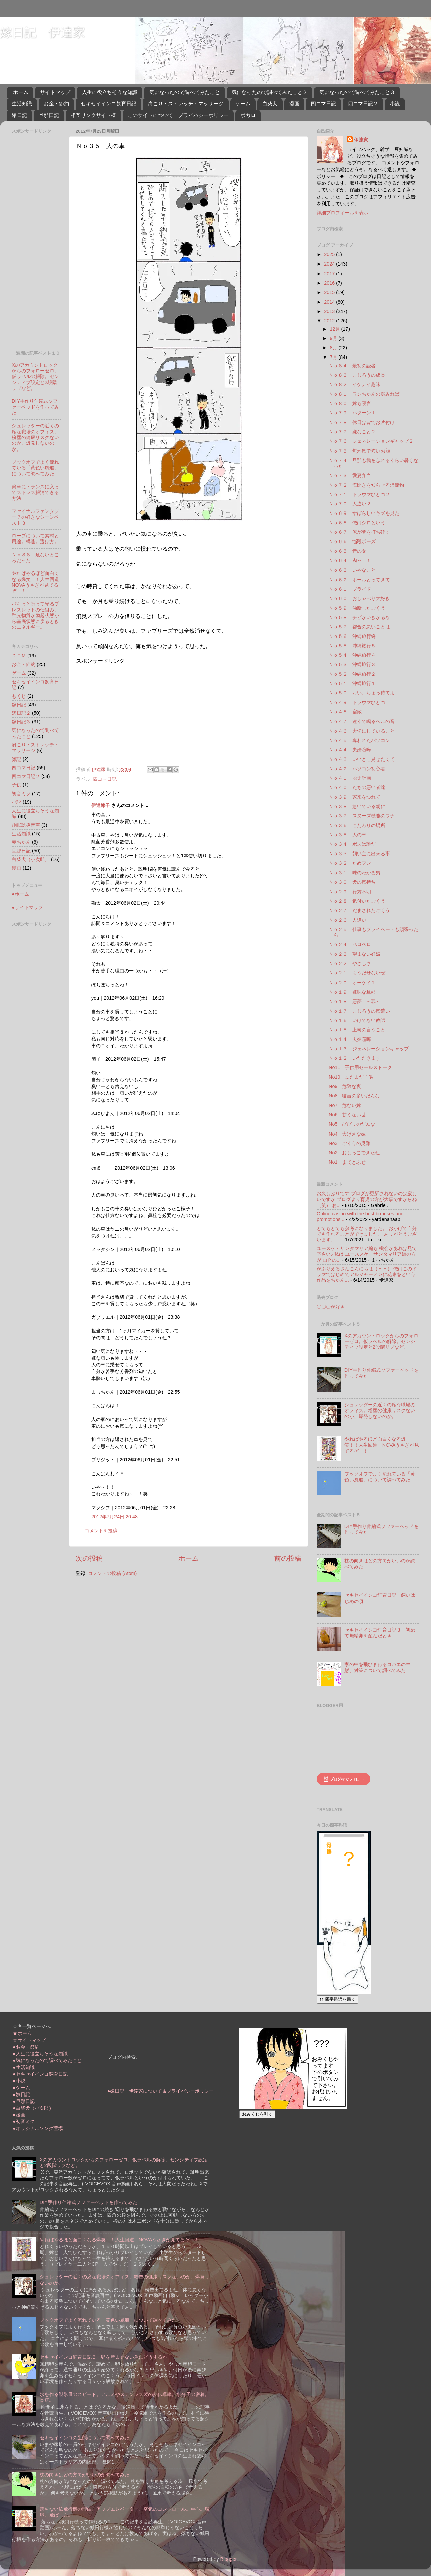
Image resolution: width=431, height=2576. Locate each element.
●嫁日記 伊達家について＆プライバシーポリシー (160, 2091)
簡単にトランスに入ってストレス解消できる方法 (35, 492)
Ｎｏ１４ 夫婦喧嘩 (350, 1039)
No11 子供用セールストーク (360, 1067)
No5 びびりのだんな (352, 1124)
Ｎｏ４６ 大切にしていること (362, 731)
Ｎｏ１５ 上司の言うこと (357, 1029)
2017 (330, 273)
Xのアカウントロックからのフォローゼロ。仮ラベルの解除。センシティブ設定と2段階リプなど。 (35, 376)
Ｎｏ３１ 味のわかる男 (354, 872)
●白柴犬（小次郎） (33, 2108)
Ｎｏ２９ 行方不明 (350, 891)
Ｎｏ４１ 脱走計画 (350, 778)
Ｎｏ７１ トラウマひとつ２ (359, 494)
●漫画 (19, 2114)
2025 (330, 254)
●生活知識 (24, 2067)
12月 (335, 329)
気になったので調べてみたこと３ (357, 92)
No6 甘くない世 (347, 1114)
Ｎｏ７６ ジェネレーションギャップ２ (371, 441)
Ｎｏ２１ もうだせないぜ (357, 972)
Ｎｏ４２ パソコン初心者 (357, 768)
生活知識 (22, 103)
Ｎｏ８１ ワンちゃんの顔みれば (364, 394)
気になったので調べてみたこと (184, 92)
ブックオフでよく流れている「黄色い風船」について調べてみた (35, 467)
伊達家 (361, 140)
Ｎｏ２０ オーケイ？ (352, 982)
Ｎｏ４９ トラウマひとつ (357, 702)
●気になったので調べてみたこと (47, 2060)
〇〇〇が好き (331, 1306)
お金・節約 (56, 103)
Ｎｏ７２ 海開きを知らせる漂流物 (366, 485)
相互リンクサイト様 (93, 115)
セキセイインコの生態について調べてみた (84, 2437)
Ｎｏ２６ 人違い (347, 920)
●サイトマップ (27, 907)
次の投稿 (89, 1558)
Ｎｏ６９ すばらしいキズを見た (364, 513)
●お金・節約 (26, 2047)
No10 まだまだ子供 (351, 1077)
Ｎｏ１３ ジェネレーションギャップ (369, 1048)
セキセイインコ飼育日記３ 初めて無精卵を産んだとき (379, 1632)
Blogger (228, 2559)
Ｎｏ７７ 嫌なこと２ (352, 431)
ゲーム (243, 103)
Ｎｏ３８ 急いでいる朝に (357, 806)
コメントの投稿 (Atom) (112, 1573)
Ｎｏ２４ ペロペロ (350, 944)
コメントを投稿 (101, 1530)
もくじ (19, 696)
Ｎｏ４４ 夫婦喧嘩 (350, 749)
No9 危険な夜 (345, 1086)
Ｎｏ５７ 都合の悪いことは (359, 626)
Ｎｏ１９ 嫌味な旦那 (352, 992)
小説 (395, 103)
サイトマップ (55, 92)
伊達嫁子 (100, 805)
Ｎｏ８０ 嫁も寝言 (350, 403)
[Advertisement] (132, 712)
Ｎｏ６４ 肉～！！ (350, 560)
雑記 (16, 759)
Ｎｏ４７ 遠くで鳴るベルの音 (362, 721)
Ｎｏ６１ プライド (350, 589)
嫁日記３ (21, 721)
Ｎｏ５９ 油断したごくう (357, 608)
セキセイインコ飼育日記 (108, 103)
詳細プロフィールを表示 (342, 212)
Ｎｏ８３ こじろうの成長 (357, 375)
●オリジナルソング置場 (38, 2128)
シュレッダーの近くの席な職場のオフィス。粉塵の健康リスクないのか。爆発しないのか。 (35, 437)
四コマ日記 (323, 103)
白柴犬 (269, 103)
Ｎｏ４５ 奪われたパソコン (359, 740)
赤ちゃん (21, 842)
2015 (330, 292)
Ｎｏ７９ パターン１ (352, 412)
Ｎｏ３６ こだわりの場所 (357, 825)
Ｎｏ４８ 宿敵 (345, 711)
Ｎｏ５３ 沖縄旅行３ (352, 664)
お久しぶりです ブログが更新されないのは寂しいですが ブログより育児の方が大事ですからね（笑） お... (367, 1199)
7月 (334, 357)
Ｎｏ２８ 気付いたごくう (357, 901)
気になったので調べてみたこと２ (269, 92)
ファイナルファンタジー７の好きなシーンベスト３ (35, 517)
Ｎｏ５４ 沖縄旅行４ (352, 655)
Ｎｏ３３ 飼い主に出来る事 (359, 853)
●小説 (19, 2080)
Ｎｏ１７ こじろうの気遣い (359, 1011)
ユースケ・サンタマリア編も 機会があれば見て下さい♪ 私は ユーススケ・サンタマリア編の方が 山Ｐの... (367, 1254)
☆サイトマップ (29, 2040)
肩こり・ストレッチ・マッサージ (186, 103)
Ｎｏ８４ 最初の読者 (352, 365)
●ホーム (20, 894)
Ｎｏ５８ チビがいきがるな (359, 617)
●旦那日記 (24, 2101)
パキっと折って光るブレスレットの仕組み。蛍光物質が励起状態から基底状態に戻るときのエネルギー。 (35, 615)
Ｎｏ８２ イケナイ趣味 (354, 384)
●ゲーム (21, 2087)
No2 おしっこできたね (354, 1152)
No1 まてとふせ (347, 1162)
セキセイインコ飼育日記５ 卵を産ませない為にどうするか (103, 2357)
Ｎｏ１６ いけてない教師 (357, 1020)
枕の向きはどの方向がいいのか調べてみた (84, 2474)
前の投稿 (287, 1558)
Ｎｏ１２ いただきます (354, 1058)
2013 (330, 311)
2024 (330, 264)
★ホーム (22, 2033)
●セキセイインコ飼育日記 (40, 2074)
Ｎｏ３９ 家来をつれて (354, 797)
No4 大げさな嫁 (347, 1134)
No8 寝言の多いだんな (354, 1095)
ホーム (20, 92)
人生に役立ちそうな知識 (109, 92)
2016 (330, 283)
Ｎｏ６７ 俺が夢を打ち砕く (359, 532)
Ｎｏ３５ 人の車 (347, 834)
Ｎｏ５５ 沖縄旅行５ (352, 645)
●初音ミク (24, 2121)
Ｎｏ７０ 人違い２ (350, 503)
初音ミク (21, 793)
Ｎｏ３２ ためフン (350, 863)
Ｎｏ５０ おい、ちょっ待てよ (362, 692)
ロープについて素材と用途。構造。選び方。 (35, 538)
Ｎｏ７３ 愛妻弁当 (350, 475)
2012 (330, 320)
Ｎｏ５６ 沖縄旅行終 (352, 636)
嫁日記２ (21, 713)
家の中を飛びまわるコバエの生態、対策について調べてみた (377, 1667)
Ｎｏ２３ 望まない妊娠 (354, 954)
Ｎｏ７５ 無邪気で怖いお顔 (359, 451)
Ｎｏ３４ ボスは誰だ (352, 844)
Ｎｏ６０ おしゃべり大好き (359, 598)
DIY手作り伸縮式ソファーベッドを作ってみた (35, 406)
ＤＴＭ (19, 655)
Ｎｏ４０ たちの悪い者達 (357, 787)
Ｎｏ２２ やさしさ (350, 963)
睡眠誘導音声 (26, 825)
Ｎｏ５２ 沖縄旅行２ (352, 674)
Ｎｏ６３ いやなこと (352, 570)
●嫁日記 (21, 2094)
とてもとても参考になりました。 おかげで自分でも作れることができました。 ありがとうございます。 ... (367, 1234)
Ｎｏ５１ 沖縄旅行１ (352, 683)
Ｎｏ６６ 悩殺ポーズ (352, 541)
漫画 (294, 103)
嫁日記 (19, 115)
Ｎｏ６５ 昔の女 (347, 551)
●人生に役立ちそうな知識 (40, 2053)
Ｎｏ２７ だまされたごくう (359, 910)
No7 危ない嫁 (345, 1105)
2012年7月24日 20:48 (114, 1516)
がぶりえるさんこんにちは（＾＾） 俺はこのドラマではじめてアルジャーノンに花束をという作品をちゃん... (367, 1274)
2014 (330, 302)
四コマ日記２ (363, 103)
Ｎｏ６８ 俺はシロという (357, 522)
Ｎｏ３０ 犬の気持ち (352, 882)
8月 (334, 347)
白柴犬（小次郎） (30, 859)
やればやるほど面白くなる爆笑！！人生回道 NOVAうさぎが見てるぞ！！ (38, 581)
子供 (16, 784)
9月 (334, 338)
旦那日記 (49, 115)
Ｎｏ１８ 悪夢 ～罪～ (354, 1001)
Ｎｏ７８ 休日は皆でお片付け (362, 422)
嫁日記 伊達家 (42, 32)
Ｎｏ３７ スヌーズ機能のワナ (362, 815)
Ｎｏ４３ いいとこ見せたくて (362, 759)
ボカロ (248, 115)
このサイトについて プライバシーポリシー (178, 115)
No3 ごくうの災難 (349, 1143)
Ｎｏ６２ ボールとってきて (359, 579)
